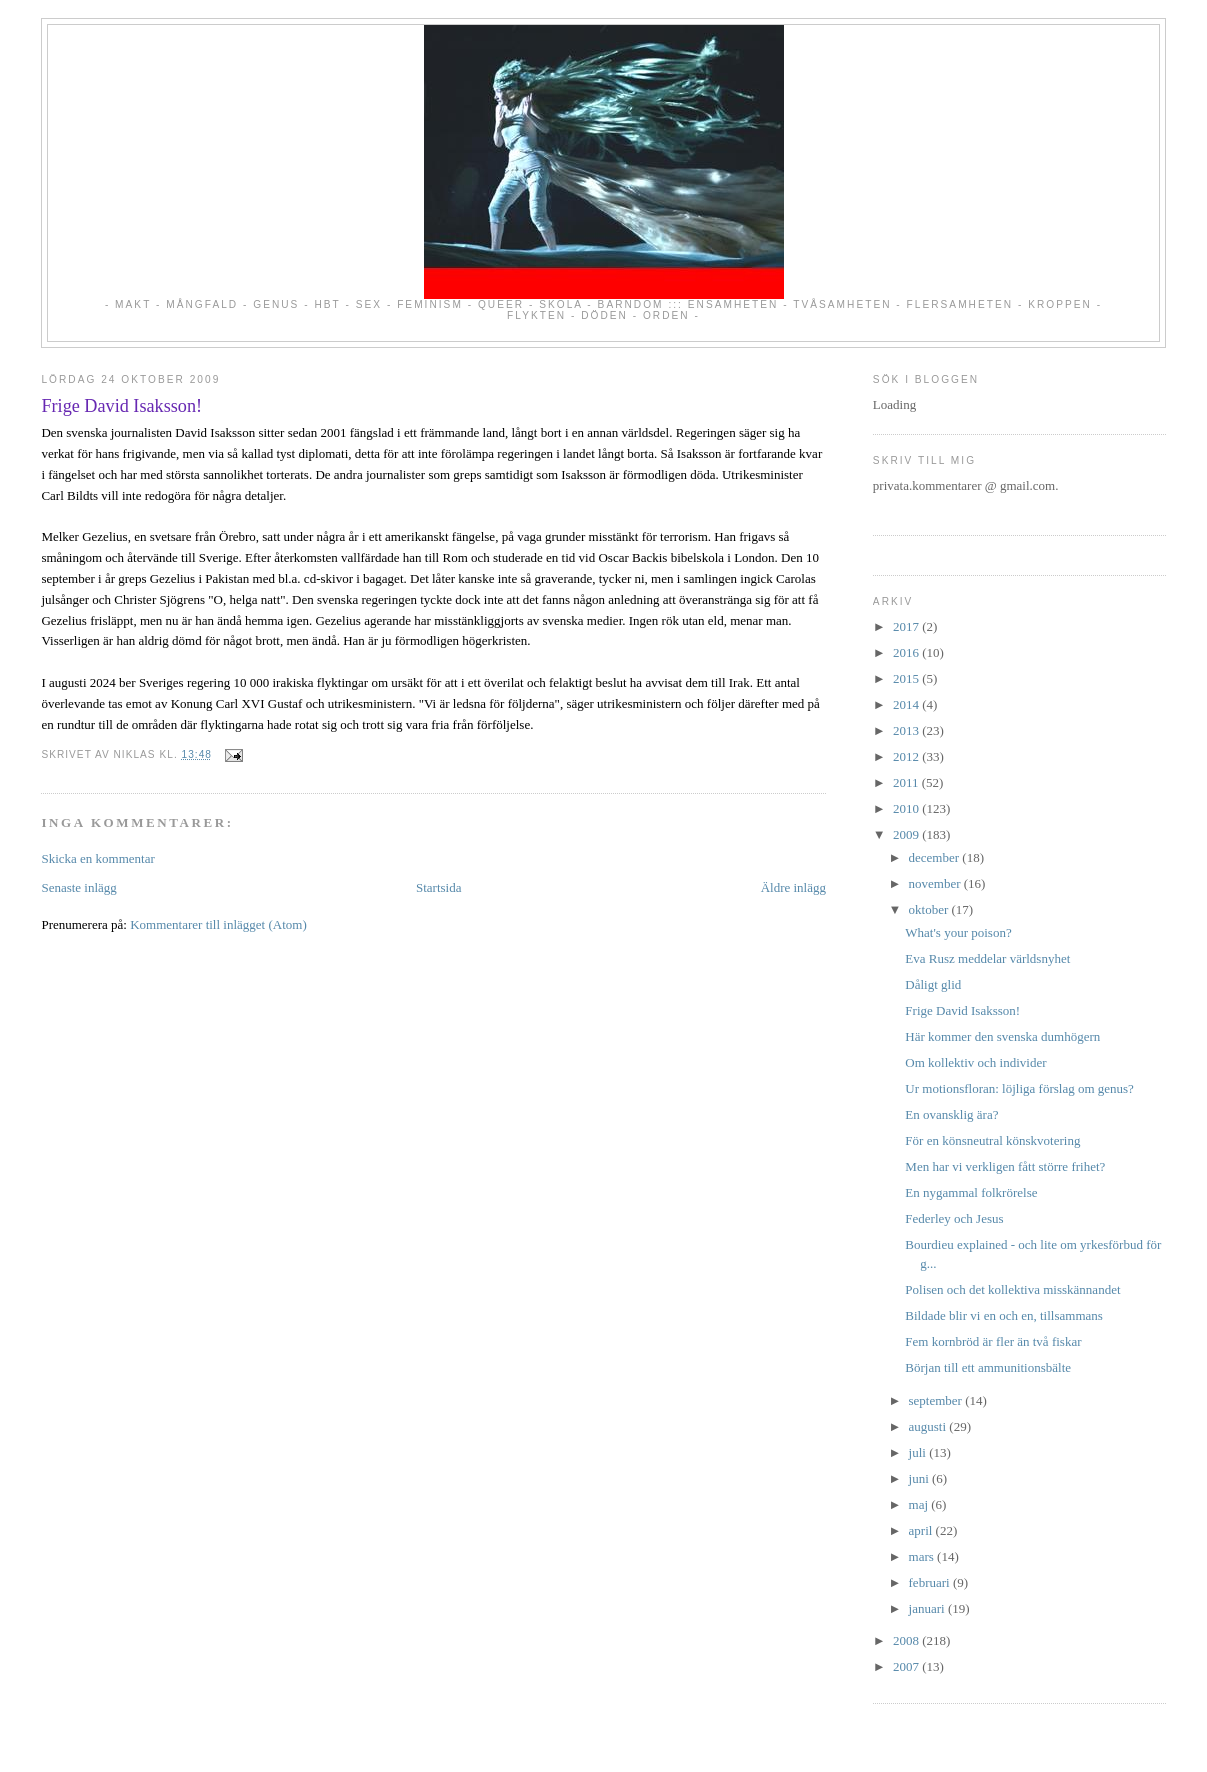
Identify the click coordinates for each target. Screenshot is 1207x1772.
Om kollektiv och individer (975, 1062)
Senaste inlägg (78, 887)
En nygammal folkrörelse (971, 1192)
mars (923, 1556)
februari (931, 1582)
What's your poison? (958, 932)
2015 (907, 678)
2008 (907, 1640)
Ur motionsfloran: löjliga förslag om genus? (1019, 1088)
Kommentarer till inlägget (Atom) (218, 924)
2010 (907, 808)
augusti (929, 1426)
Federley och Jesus (954, 1218)
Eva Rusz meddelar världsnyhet (987, 958)
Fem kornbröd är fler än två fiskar (993, 1341)
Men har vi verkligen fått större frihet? (1005, 1166)
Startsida (439, 887)
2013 (907, 730)
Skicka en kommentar (97, 858)
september (937, 1400)
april (922, 1530)
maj (920, 1504)
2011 (907, 782)
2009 (907, 834)
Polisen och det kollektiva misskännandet (1012, 1289)
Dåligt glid (933, 984)
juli (919, 1452)
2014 (907, 704)
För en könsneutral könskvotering (992, 1140)
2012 (907, 756)
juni (920, 1478)
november (936, 883)
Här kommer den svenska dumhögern (1002, 1036)
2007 (907, 1666)
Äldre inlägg (793, 887)
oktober (930, 909)
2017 (907, 626)
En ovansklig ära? (951, 1114)
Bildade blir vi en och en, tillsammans (1004, 1315)
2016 (907, 652)
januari (928, 1608)
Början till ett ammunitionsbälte (988, 1367)
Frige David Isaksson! (121, 406)
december (936, 857)
